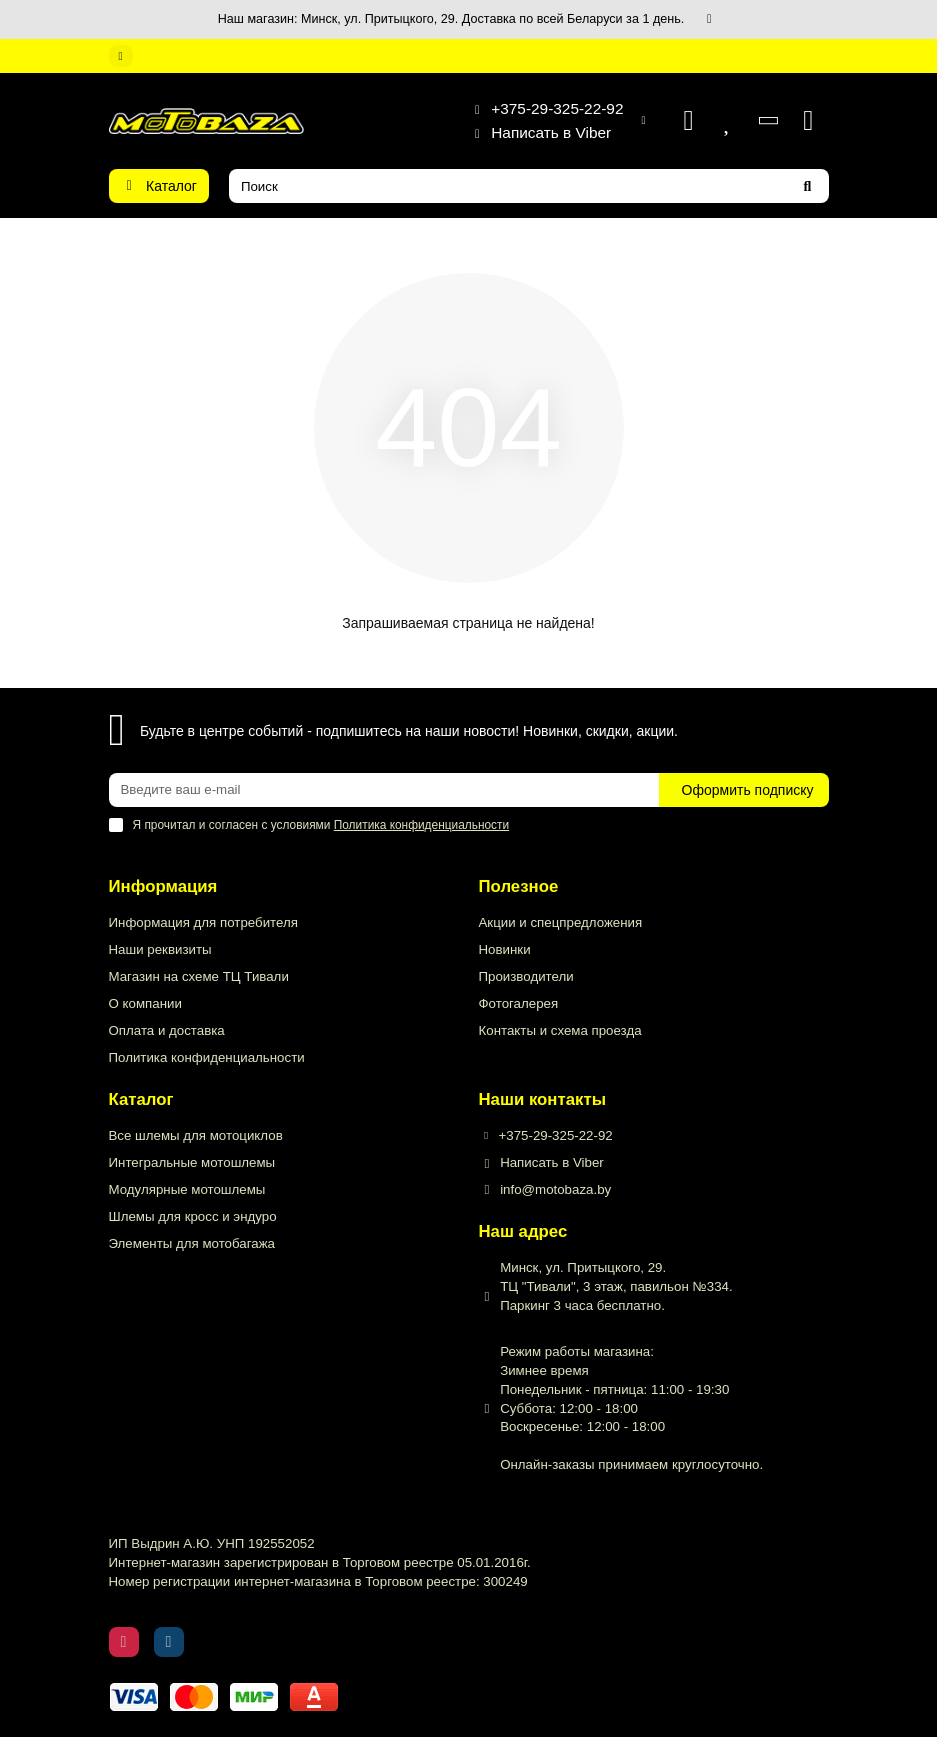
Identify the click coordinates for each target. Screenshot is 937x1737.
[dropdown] (121, 56)
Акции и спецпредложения (561, 922)
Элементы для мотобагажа (192, 1243)
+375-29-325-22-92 (543, 109)
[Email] (384, 790)
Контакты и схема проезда (560, 1030)
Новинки (505, 949)
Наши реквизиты (160, 949)
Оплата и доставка (167, 1030)
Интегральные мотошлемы (192, 1162)
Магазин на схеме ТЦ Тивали (199, 976)
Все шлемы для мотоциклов (196, 1135)
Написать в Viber (537, 133)
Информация (163, 886)
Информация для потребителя (203, 922)
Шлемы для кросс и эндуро (193, 1216)
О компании (145, 1003)
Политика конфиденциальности (207, 1057)
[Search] (529, 186)
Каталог (141, 1099)
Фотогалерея (519, 1003)
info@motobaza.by (555, 1189)
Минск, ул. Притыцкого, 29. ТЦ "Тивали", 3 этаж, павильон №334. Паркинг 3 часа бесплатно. (616, 1286)
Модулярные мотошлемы (187, 1189)
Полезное (519, 886)
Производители (526, 976)
